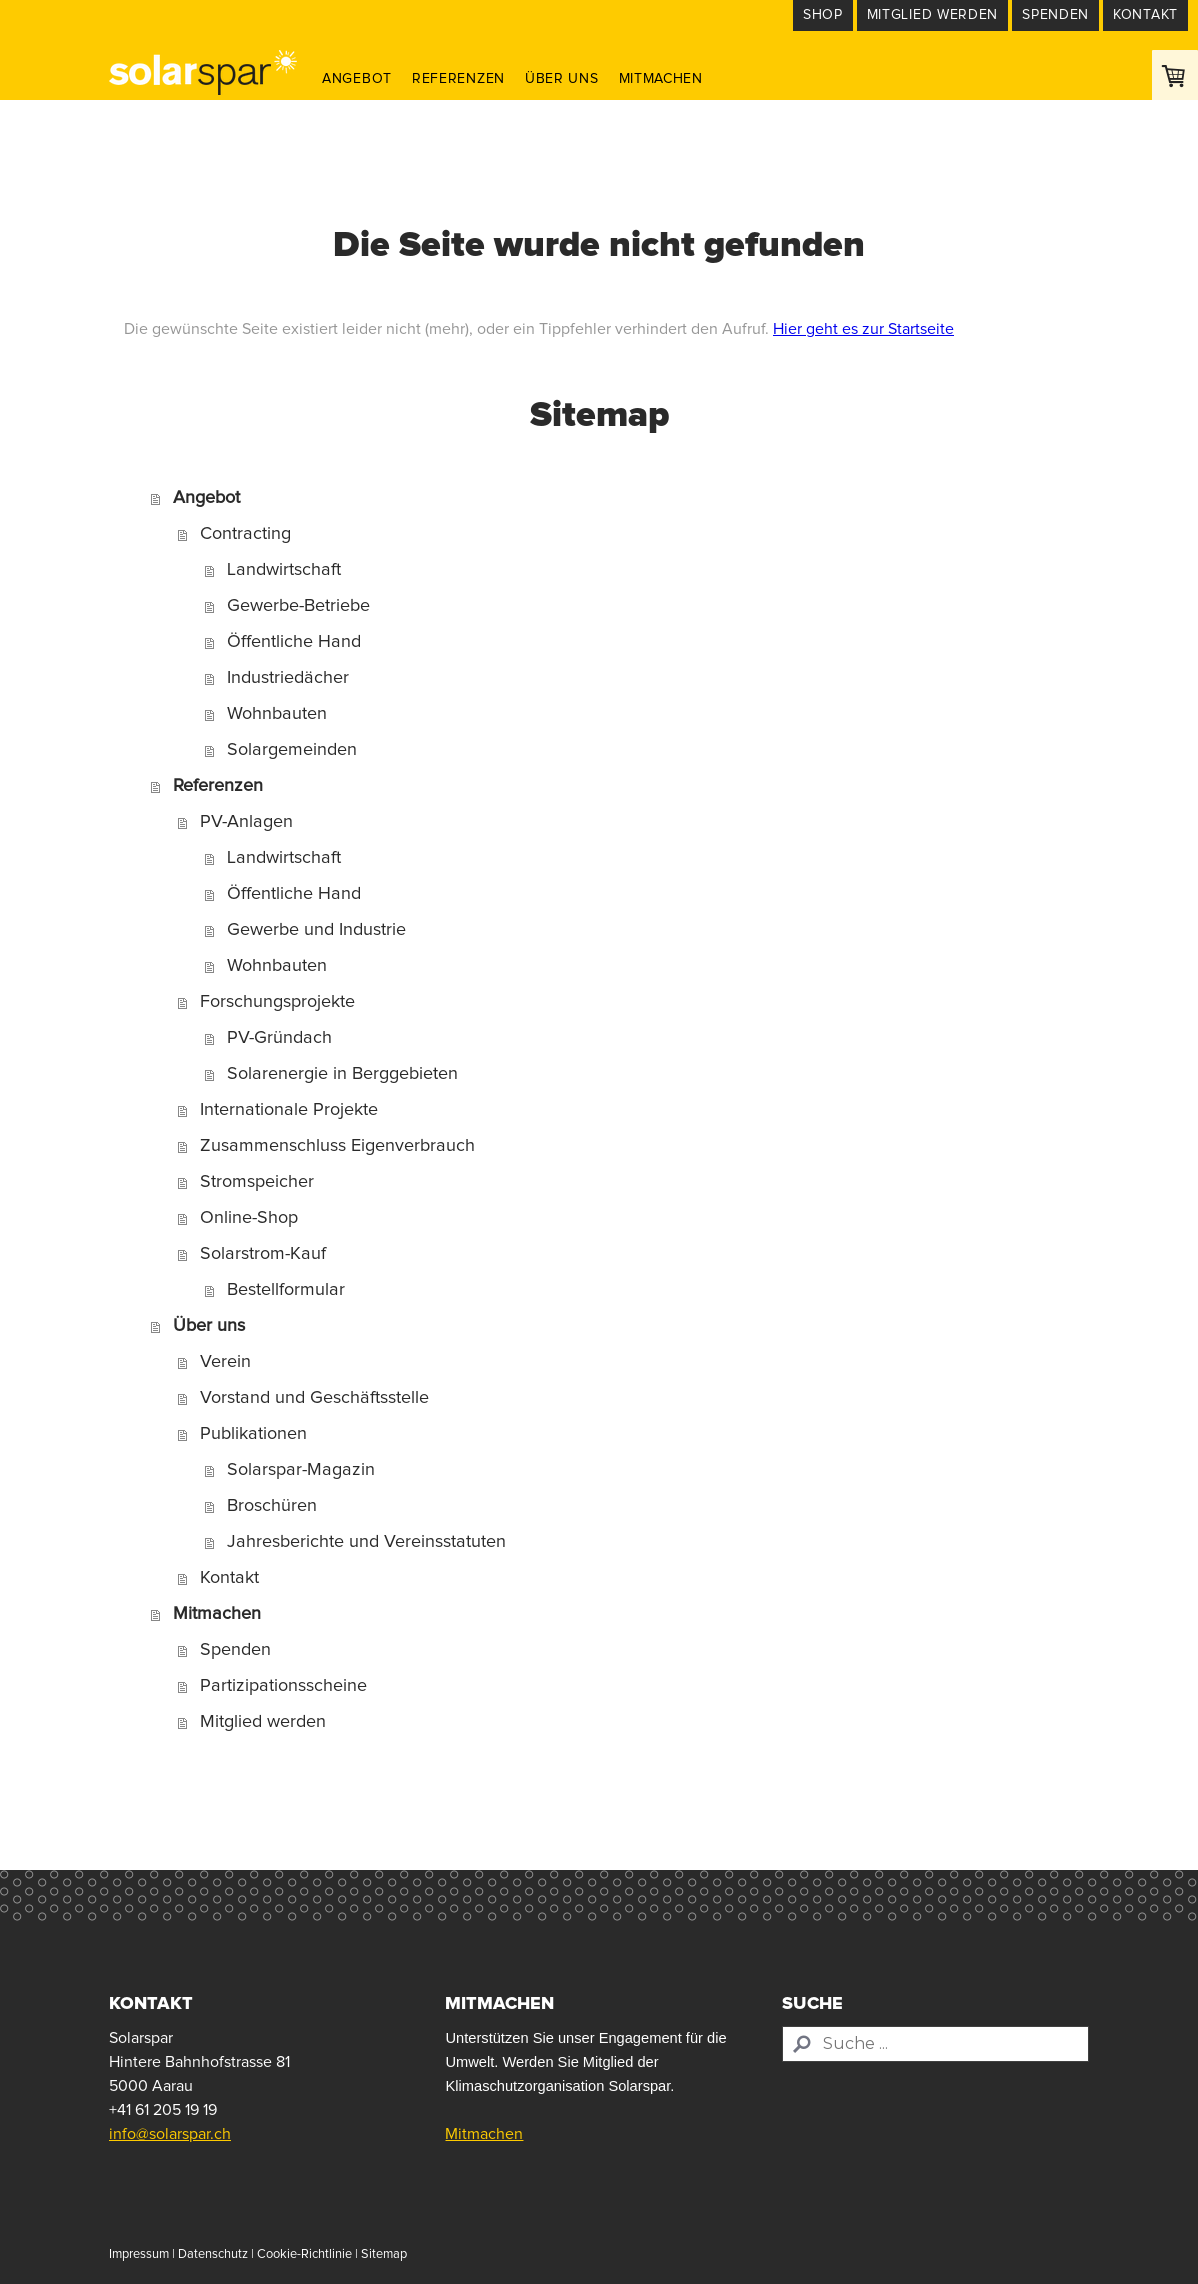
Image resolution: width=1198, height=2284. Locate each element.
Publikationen (253, 1434)
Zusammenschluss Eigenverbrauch (337, 1146)
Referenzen (458, 79)
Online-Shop (249, 1218)
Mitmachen (661, 79)
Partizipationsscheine (283, 1686)
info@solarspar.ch (170, 2134)
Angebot (357, 79)
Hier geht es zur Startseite (863, 329)
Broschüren (272, 1506)
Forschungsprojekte (277, 1002)
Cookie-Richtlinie (304, 2254)
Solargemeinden (292, 750)
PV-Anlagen (246, 822)
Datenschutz (213, 2254)
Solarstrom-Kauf (263, 1254)
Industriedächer (288, 678)
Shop (823, 15)
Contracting (245, 534)
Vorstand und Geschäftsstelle (314, 1398)
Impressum (139, 2254)
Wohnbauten (277, 714)
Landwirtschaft (284, 570)
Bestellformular (286, 1290)
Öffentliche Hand (294, 642)
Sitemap (384, 2254)
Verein (225, 1362)
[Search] (935, 2044)
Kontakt (229, 1578)
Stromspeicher (257, 1182)
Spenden (235, 1650)
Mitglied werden (263, 1722)
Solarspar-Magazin (301, 1470)
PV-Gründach (279, 1038)
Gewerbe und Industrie (316, 930)
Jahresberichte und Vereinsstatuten (366, 1542)
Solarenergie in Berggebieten (342, 1074)
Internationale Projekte (289, 1110)
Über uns (562, 79)
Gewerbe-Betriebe (298, 606)
